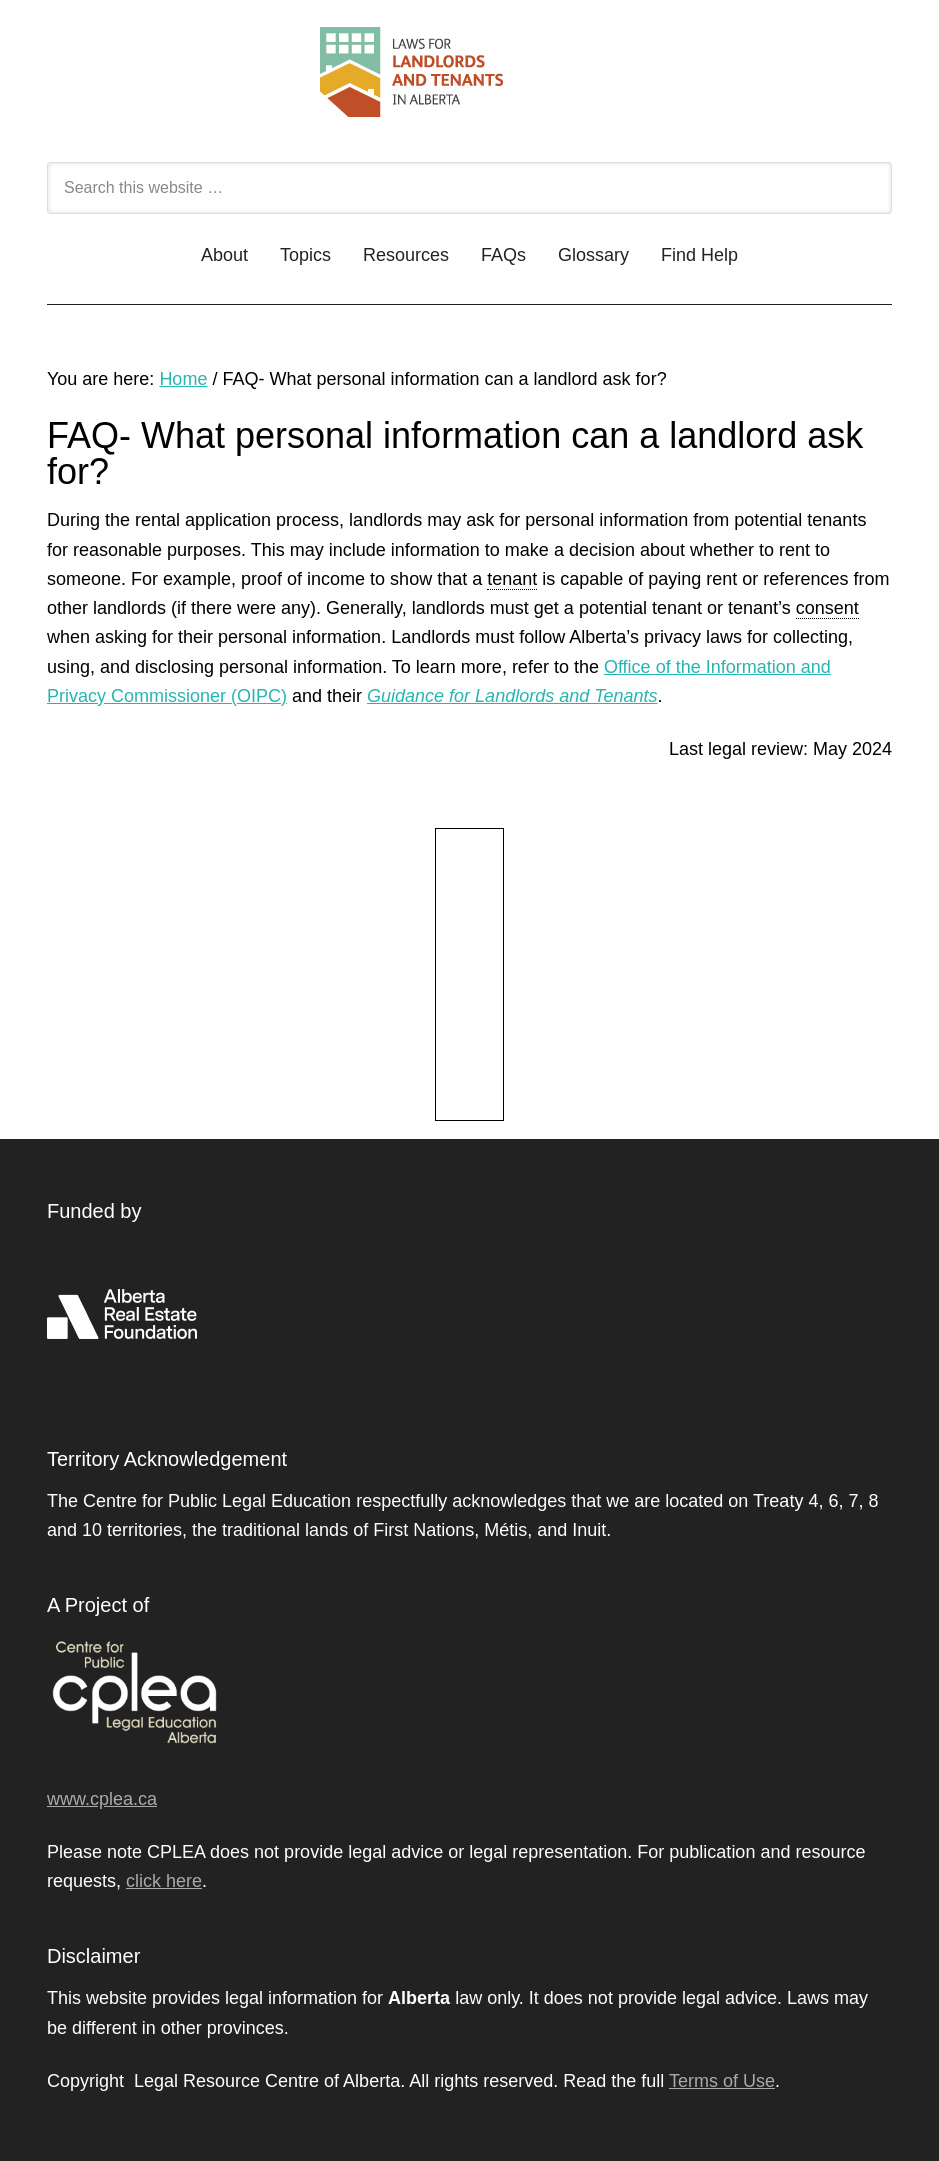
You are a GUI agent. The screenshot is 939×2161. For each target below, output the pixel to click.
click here (164, 1881)
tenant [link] (512, 579)
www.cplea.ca (102, 1799)
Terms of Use (722, 2081)
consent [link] (827, 608)
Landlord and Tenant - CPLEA (469, 82)
